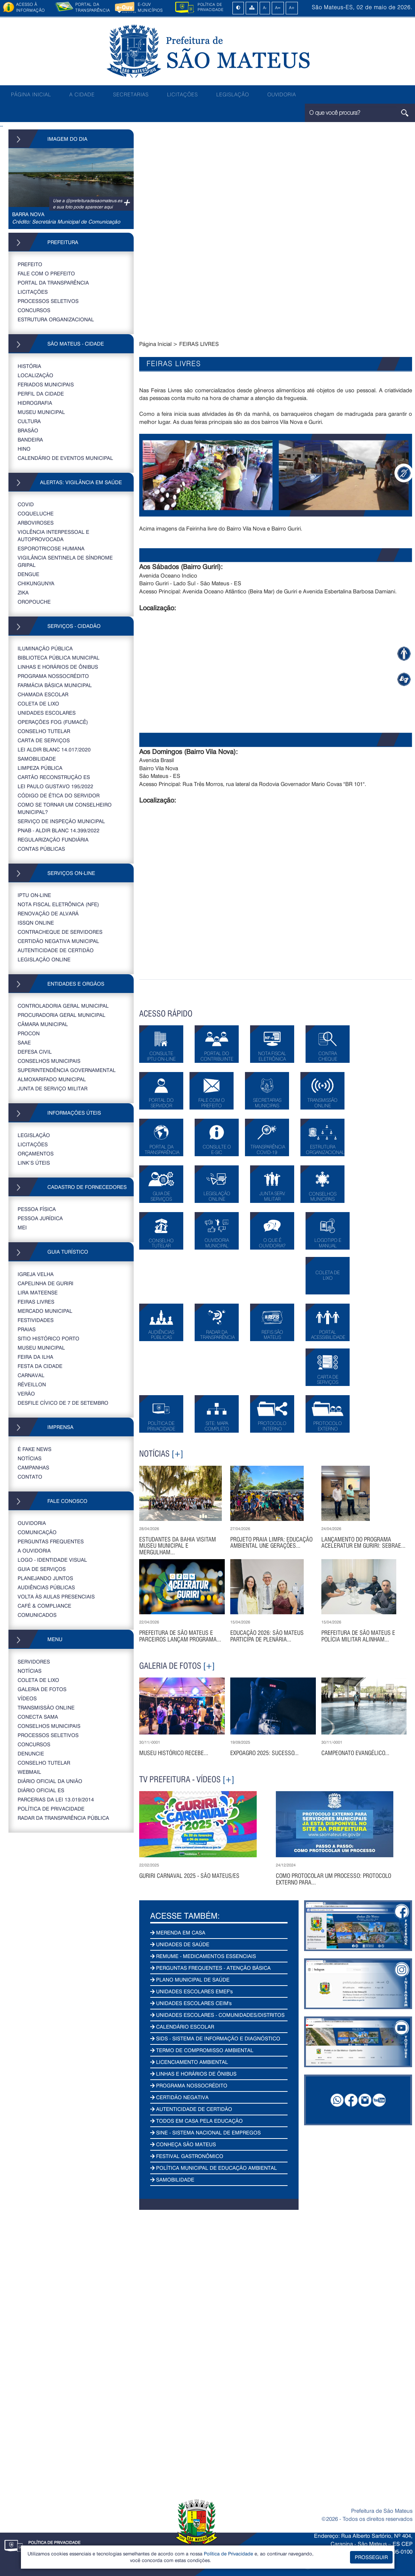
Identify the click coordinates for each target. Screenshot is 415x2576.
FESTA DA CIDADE (40, 1365)
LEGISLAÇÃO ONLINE (44, 959)
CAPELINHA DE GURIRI (45, 1283)
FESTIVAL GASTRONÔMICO (186, 2155)
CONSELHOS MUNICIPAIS (49, 1060)
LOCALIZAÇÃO (35, 375)
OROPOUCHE (34, 601)
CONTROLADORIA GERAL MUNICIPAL (63, 1005)
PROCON (29, 1033)
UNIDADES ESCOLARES (47, 712)
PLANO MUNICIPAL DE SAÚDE (190, 1979)
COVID (26, 504)
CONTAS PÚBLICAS (41, 848)
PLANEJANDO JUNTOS (45, 1578)
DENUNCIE (31, 1753)
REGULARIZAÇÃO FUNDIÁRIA (53, 839)
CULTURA (29, 421)
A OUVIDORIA (34, 1550)
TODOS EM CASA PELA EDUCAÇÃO (196, 2120)
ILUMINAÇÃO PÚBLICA (45, 648)
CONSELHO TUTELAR (44, 731)
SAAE (24, 1042)
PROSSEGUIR (371, 2557)
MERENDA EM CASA (177, 1932)
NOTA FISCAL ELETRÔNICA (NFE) (58, 904)
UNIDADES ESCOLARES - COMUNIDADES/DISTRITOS (217, 2014)
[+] (177, 1453)
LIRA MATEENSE (38, 1292)
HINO (24, 448)
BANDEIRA (30, 439)
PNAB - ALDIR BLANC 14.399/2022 (59, 830)
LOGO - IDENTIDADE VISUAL (52, 1559)
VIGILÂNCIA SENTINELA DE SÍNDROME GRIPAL (65, 561)
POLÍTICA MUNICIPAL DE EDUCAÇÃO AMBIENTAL (213, 2167)
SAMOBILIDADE (37, 758)
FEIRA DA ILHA (35, 1356)
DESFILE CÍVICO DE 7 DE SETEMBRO (63, 1402)
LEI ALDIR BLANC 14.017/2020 (54, 749)
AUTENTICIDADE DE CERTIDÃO (56, 950)
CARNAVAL (31, 1375)
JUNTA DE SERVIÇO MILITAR (52, 1088)
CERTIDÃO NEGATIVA (179, 2097)
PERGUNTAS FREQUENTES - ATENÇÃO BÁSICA (210, 1967)
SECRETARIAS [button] (131, 94)
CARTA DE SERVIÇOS (44, 740)
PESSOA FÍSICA (37, 1208)
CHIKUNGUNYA (36, 583)
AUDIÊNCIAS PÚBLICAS (46, 1587)
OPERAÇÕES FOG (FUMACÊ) (53, 721)
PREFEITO (30, 264)
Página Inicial (155, 343)
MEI (22, 1227)
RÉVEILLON (32, 1384)
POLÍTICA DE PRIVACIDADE (51, 1808)
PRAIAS (27, 1329)
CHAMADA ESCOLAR (43, 694)
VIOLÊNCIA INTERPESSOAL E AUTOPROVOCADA (53, 535)
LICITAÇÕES (182, 94)
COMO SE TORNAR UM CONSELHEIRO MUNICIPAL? (65, 808)
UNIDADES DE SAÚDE (179, 1944)
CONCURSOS (34, 310)
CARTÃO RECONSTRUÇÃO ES (54, 776)
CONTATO (30, 1476)
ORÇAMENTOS (36, 1153)
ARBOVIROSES (36, 522)
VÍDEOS (27, 1698)
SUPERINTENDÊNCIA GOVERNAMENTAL (67, 1070)
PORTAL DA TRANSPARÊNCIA (53, 282)
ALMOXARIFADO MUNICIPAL (52, 1079)
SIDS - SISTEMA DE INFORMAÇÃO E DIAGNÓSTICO (215, 2038)
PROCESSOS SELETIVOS (48, 300)
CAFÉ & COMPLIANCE (44, 1605)
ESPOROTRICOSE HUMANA (51, 548)
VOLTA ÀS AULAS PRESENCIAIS (56, 1596)
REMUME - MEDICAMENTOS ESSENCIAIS (203, 1955)
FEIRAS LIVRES (36, 1301)
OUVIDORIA (281, 94)
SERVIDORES (34, 1661)
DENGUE (28, 574)
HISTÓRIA (29, 365)
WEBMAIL (29, 1771)
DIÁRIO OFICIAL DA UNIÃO (50, 1781)
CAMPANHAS (33, 1467)
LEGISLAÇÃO (232, 94)
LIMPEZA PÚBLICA (40, 767)
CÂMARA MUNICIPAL (43, 1024)
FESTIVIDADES (36, 1319)
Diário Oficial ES (41, 1790)
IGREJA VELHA (36, 1274)
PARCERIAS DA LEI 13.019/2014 (56, 1799)
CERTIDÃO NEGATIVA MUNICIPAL (58, 940)
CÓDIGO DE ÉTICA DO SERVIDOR (59, 795)
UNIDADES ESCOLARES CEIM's (191, 2003)
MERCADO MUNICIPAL (45, 1310)
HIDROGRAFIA (35, 402)
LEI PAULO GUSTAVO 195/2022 (55, 786)
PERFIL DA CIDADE (41, 393)
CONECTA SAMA (38, 1716)
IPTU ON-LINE (34, 895)
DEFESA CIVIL (35, 1051)
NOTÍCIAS (30, 1458)
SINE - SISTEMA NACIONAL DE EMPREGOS (205, 2132)
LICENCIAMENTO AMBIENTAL (189, 2061)
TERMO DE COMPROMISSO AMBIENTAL (201, 2050)
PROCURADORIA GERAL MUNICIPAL (61, 1014)
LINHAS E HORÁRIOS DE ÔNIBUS (58, 666)
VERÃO (26, 1393)
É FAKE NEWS (34, 1449)
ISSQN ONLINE (36, 922)
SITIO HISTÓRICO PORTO (48, 1338)
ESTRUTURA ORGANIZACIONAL (56, 319)
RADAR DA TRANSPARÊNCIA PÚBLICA (63, 1817)
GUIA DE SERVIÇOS (42, 1568)
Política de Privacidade (228, 2553)
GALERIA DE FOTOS (42, 1689)
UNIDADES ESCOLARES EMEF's (191, 1991)
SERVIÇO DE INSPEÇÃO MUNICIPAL (61, 821)
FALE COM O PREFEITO (46, 273)
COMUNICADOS (37, 1614)
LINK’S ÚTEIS (34, 1162)
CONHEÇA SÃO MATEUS (183, 2144)
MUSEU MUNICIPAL (41, 411)
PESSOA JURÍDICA (40, 1218)
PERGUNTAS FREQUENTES (51, 1541)
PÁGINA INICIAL (31, 94)
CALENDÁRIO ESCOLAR (182, 2026)
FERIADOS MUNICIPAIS (46, 384)
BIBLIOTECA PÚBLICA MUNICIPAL (59, 657)
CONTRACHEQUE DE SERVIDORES (60, 931)
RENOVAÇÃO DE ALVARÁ (48, 913)
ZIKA (23, 592)
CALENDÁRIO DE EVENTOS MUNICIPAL (65, 457)
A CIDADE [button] (82, 94)
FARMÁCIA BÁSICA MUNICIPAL (55, 685)
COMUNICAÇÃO (37, 1532)
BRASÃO (28, 430)
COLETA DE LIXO (38, 703)
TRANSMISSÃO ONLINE (46, 1707)
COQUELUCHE (36, 513)
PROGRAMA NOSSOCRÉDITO (53, 675)
